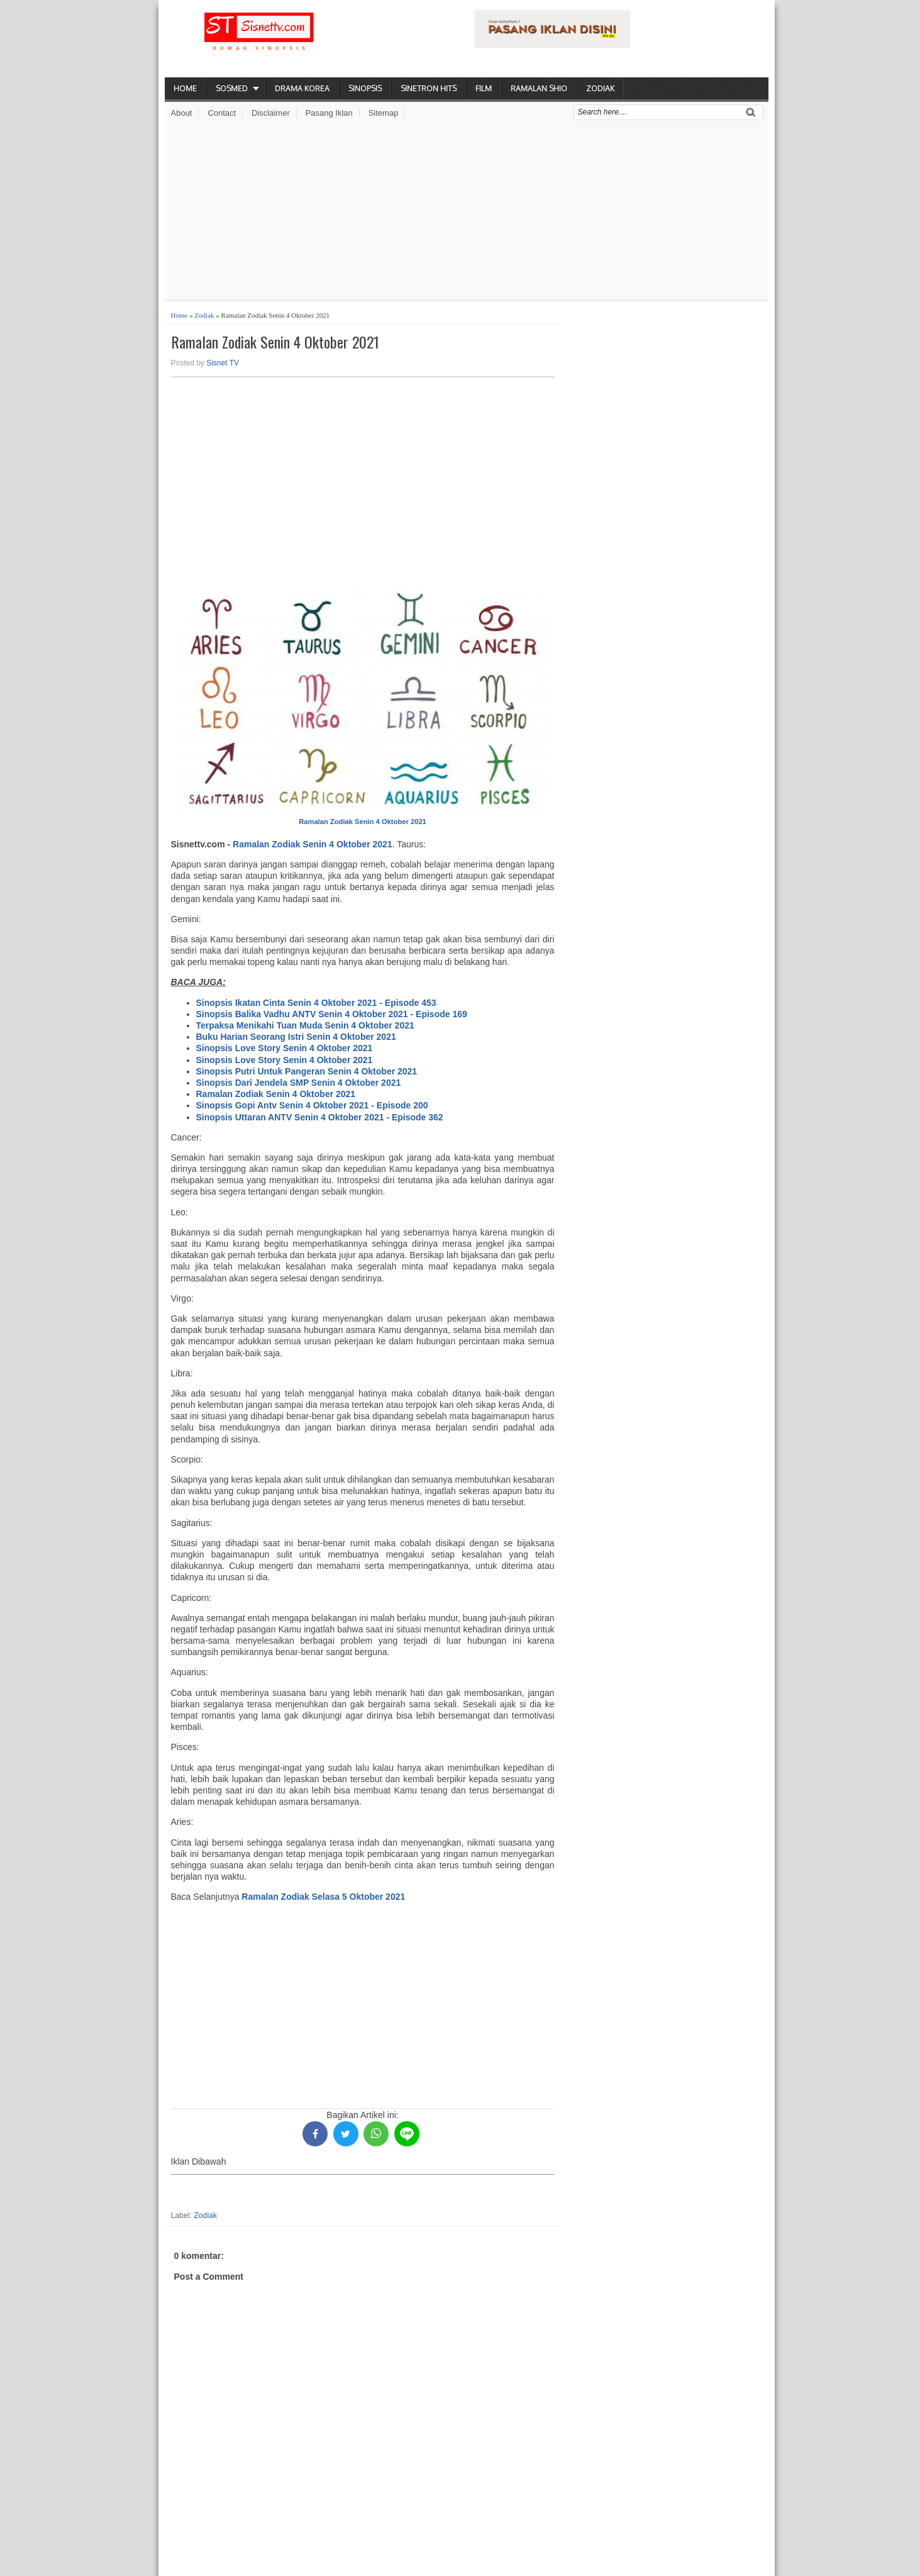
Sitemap (384, 113)
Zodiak (600, 88)
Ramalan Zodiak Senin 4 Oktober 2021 (275, 342)
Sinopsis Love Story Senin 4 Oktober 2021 (284, 1048)
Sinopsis (365, 88)
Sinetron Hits (429, 88)
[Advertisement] (466, 212)
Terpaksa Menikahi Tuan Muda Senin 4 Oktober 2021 (305, 1025)
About (181, 113)
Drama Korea (302, 88)
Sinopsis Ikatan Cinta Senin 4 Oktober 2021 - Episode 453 (316, 1003)
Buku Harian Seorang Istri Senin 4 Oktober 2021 (296, 1037)
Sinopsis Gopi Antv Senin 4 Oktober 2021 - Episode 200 (312, 1105)
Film (483, 88)
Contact (222, 113)
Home (185, 88)
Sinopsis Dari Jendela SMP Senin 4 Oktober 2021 (298, 1083)
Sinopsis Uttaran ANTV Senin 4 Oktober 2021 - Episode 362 (319, 1117)
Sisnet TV (222, 363)
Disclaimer (271, 113)
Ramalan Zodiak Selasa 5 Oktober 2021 (323, 1897)
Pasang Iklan (329, 113)
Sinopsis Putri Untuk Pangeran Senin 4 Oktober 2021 (307, 1071)
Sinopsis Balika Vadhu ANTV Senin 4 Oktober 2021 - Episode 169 (331, 1014)
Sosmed (232, 88)
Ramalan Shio (539, 88)
